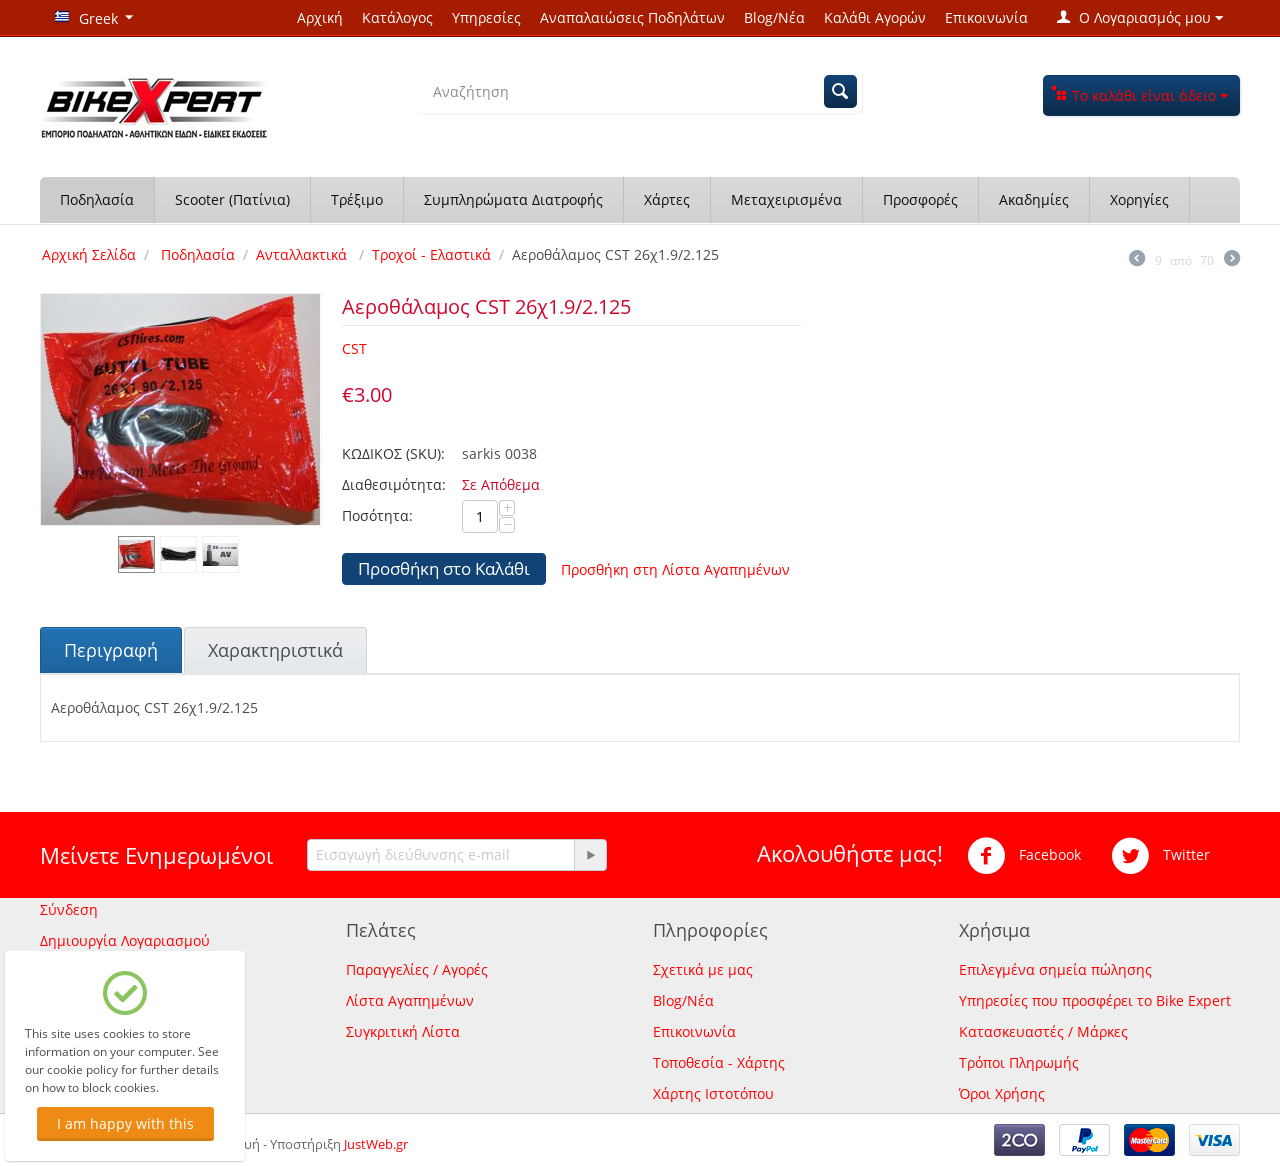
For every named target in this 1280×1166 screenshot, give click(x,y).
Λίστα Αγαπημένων (410, 1000)
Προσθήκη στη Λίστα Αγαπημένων (675, 569)
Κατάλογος (397, 17)
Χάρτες (667, 199)
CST (354, 348)
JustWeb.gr (376, 1144)
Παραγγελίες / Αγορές (417, 969)
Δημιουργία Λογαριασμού (125, 940)
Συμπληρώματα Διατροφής (513, 199)
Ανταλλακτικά (303, 254)
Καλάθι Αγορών (875, 17)
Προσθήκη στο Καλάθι (444, 568)
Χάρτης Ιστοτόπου (713, 1093)
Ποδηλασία (97, 199)
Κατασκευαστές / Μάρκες (1043, 1031)
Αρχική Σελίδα (89, 254)
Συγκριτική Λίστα (403, 1031)
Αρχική (320, 17)
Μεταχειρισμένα (786, 199)
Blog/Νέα (774, 17)
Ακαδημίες (1034, 199)
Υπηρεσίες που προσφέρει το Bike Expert (1095, 1000)
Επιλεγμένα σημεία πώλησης (1055, 969)
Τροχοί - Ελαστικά (431, 254)
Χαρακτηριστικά (275, 650)
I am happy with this (125, 1123)
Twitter (1160, 856)
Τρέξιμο (357, 199)
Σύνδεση (69, 909)
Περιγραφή (111, 650)
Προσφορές (920, 199)
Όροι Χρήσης (1002, 1093)
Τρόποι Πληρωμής (1019, 1062)
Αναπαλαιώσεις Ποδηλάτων (632, 17)
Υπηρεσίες (486, 17)
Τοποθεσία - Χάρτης (719, 1062)
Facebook (1024, 856)
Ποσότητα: (377, 515)
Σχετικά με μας (703, 969)
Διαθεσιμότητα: (394, 484)
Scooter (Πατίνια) (232, 199)
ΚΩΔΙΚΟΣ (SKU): (393, 453)
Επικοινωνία (986, 17)
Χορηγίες (1139, 199)
